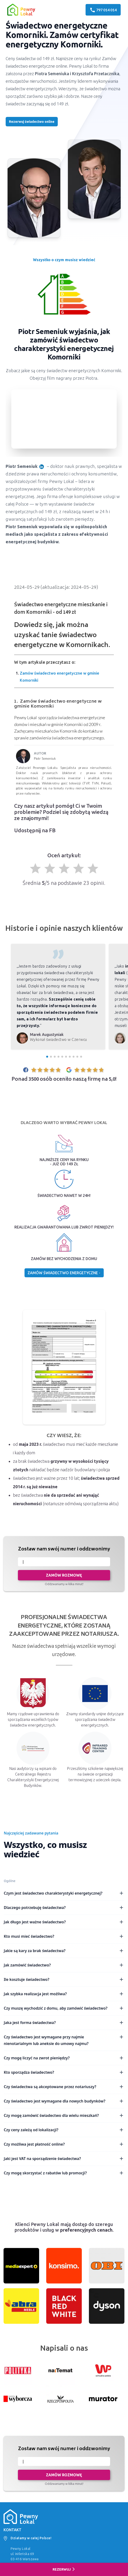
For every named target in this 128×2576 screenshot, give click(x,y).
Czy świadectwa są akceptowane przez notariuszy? (64, 2087)
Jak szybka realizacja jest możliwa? (64, 1994)
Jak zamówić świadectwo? (64, 1965)
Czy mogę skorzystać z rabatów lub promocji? (64, 2173)
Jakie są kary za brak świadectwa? (64, 1951)
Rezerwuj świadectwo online (31, 122)
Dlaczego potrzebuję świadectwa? (64, 1907)
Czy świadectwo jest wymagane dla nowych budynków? (64, 2101)
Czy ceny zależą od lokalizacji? (64, 2130)
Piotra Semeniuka (52, 73)
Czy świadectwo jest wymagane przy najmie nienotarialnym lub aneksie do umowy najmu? (64, 2040)
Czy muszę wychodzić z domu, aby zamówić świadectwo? (64, 2008)
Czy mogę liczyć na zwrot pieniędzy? (64, 2058)
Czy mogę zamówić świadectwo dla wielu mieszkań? (64, 2115)
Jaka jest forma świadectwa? (64, 2022)
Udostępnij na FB (35, 830)
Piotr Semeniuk (26, 466)
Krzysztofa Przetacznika (95, 73)
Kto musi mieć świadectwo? (64, 1936)
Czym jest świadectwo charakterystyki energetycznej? (64, 1893)
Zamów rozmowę (64, 1575)
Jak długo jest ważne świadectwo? (64, 1922)
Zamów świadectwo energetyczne (64, 1273)
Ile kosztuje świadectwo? (64, 1979)
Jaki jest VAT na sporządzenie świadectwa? (64, 2158)
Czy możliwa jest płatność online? (64, 2144)
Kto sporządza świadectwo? (64, 2072)
